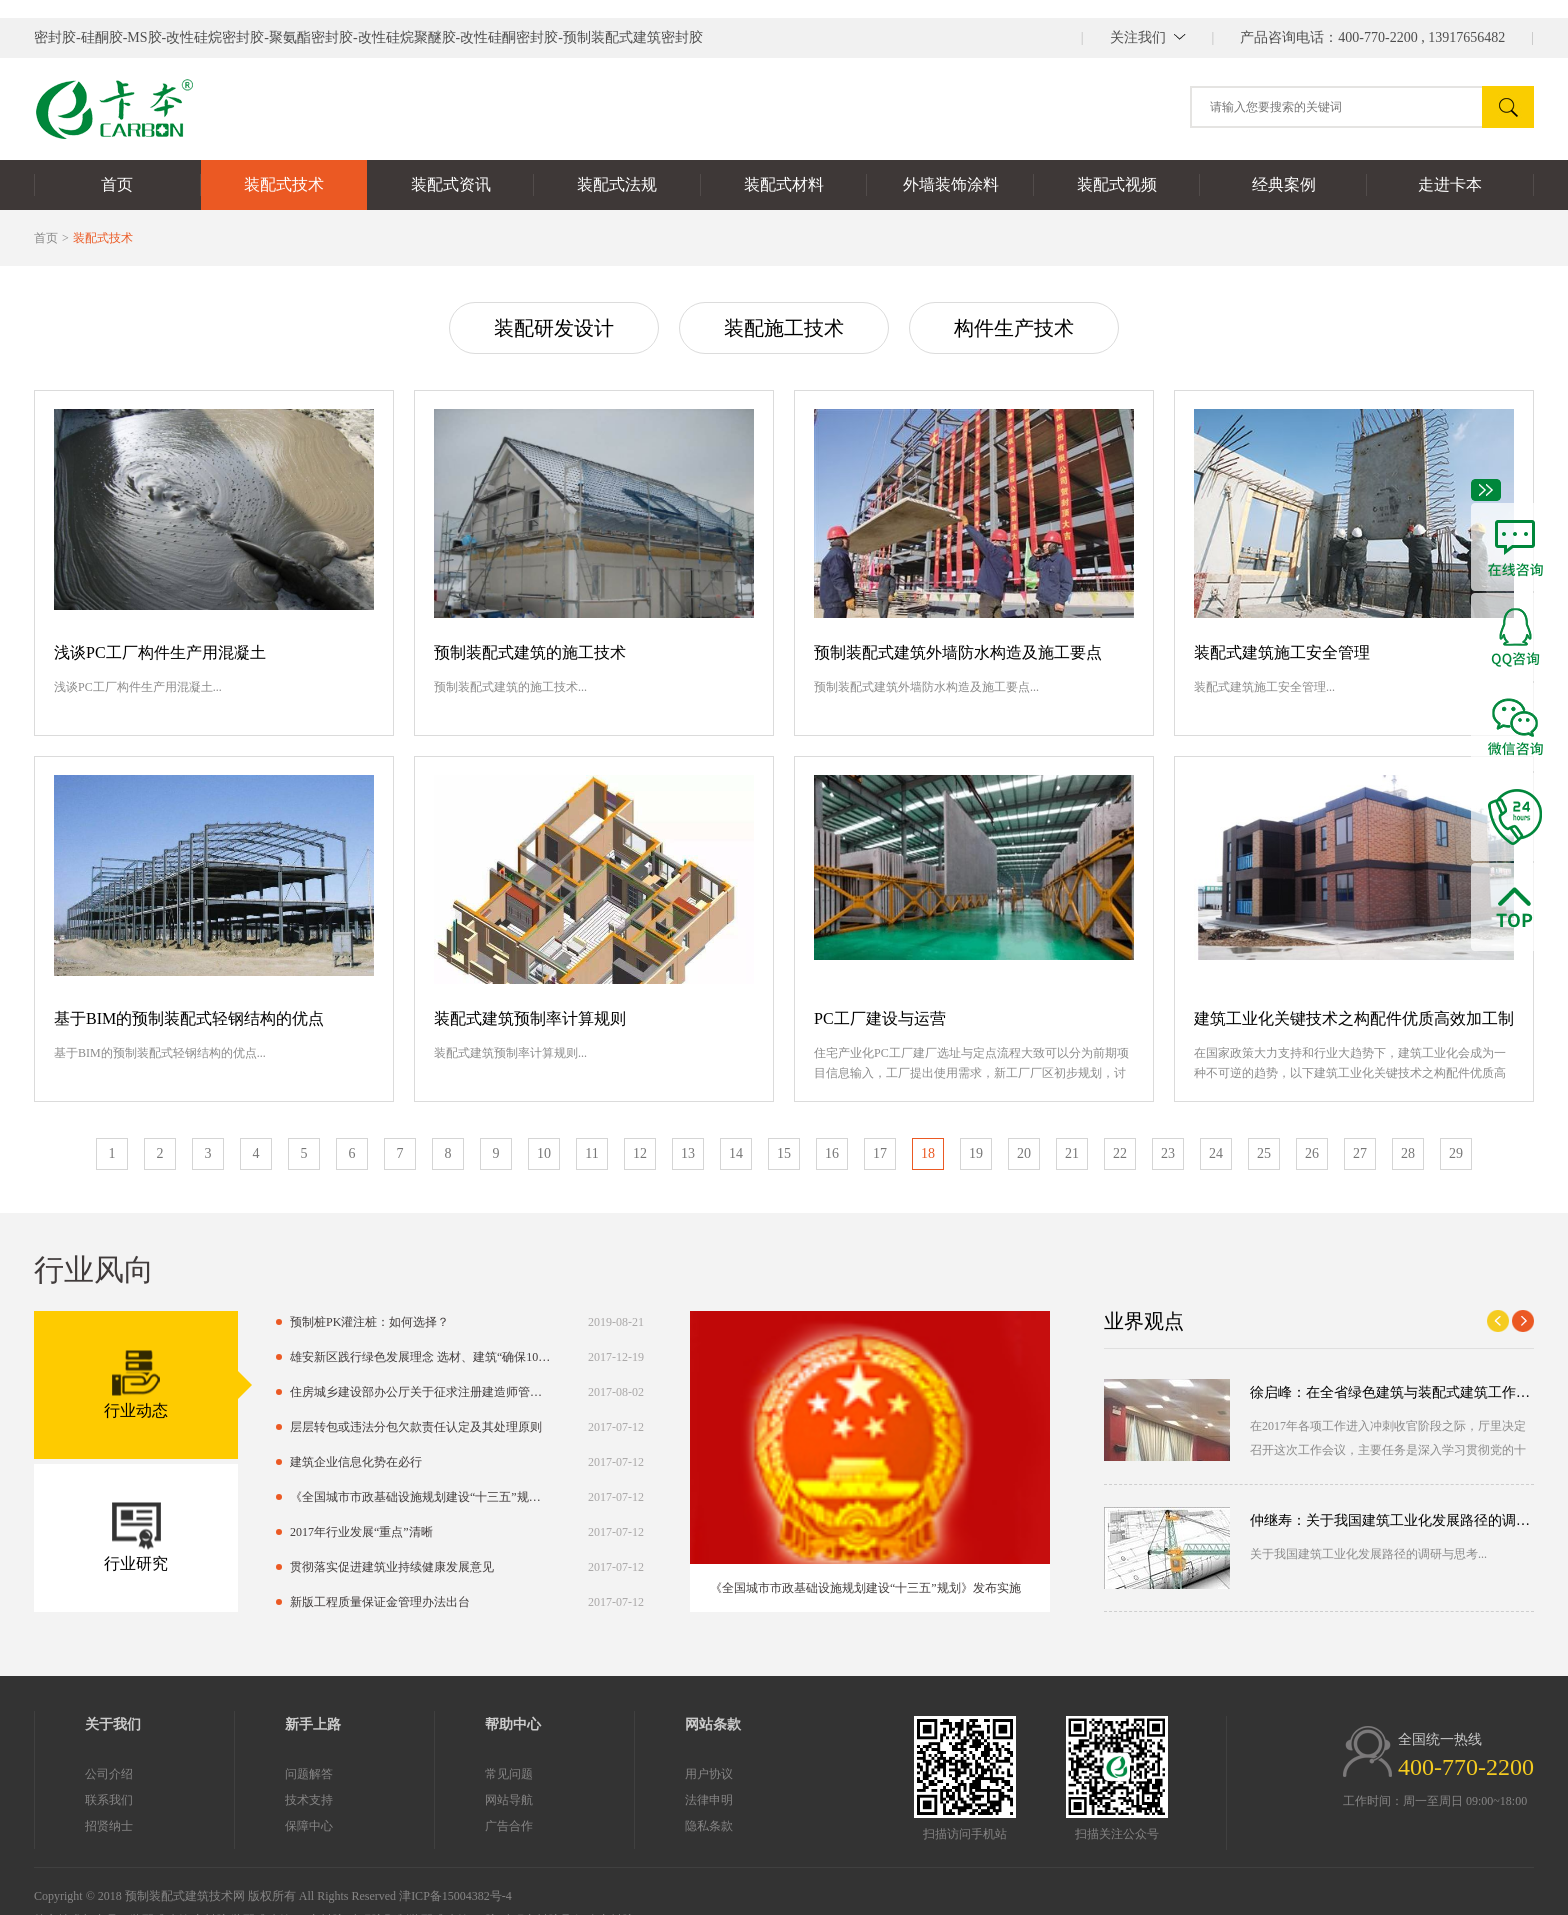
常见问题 (415, 1774)
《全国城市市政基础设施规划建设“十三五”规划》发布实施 (327, 1497)
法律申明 (615, 1800)
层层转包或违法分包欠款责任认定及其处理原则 (322, 1427)
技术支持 (215, 1800)
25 (1264, 1153)
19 (976, 1153)
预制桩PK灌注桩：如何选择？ (275, 1322)
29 (1456, 1153)
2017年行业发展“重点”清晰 (267, 1532)
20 (1024, 1153)
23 (1168, 1153)
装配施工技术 (784, 328)
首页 (46, 238)
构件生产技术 (1014, 328)
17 (880, 1153)
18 (928, 1153)
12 (640, 1153)
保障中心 (215, 1826)
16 (832, 1153)
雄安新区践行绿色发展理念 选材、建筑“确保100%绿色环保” (327, 1357)
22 (1120, 1153)
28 (1408, 1153)
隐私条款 (615, 1826)
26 (1312, 1153)
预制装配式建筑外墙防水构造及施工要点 (958, 652)
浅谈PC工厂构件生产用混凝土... (138, 687)
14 (736, 1153)
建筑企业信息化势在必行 (262, 1462)
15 (784, 1153)
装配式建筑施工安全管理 (1282, 652)
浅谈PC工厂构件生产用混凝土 (160, 652)
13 (688, 1153)
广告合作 (415, 1826)
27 (1360, 1153)
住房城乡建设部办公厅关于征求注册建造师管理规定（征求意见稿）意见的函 (327, 1392)
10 (544, 1153)
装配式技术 (103, 238)
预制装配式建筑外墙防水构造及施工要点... (926, 687)
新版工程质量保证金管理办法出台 (286, 1602)
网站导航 (415, 1800)
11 (591, 1153)
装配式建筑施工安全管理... (1264, 687)
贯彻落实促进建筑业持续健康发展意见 (298, 1567)
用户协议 (615, 1774)
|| (1148, 37)
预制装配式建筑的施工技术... (510, 687)
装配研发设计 (554, 328)
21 (1072, 1153)
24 (1216, 1153)
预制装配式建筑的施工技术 (530, 652)
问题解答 (215, 1774)
